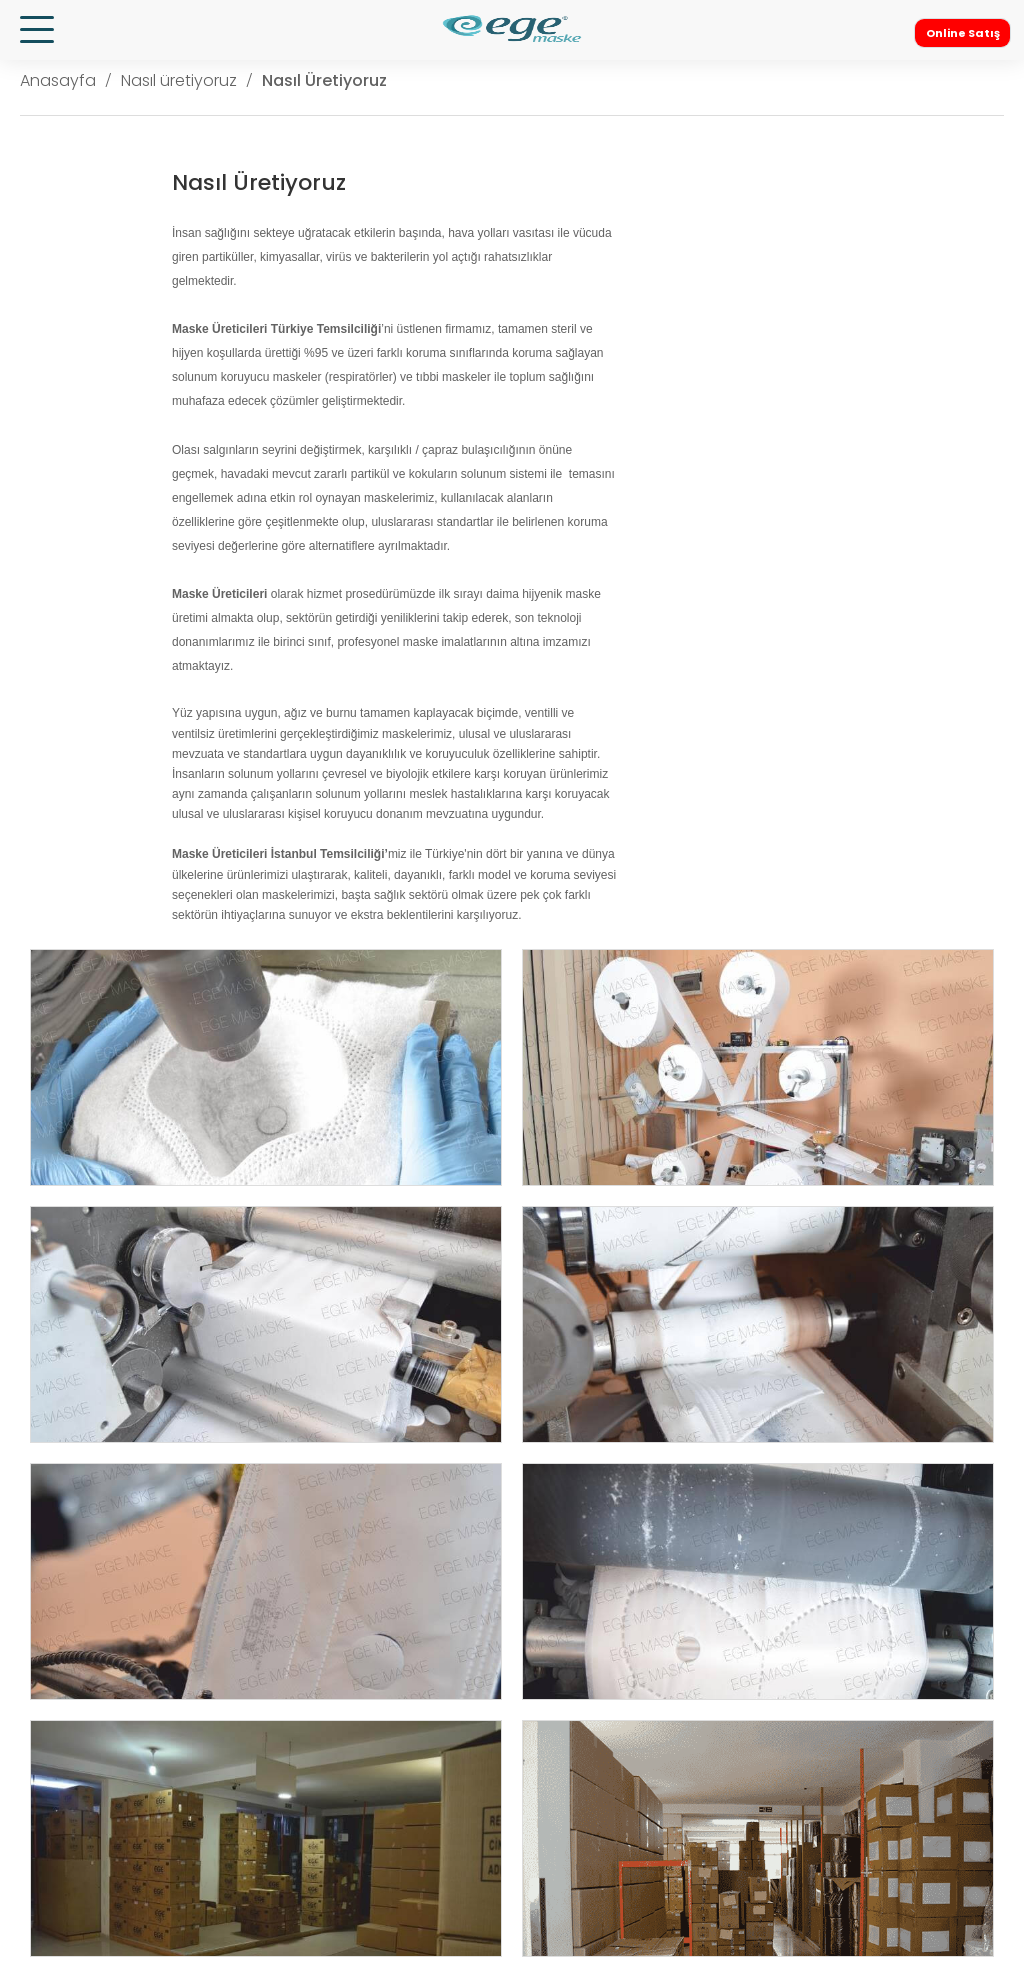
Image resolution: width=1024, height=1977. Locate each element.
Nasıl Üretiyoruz (324, 80)
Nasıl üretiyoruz (179, 80)
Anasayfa (58, 80)
